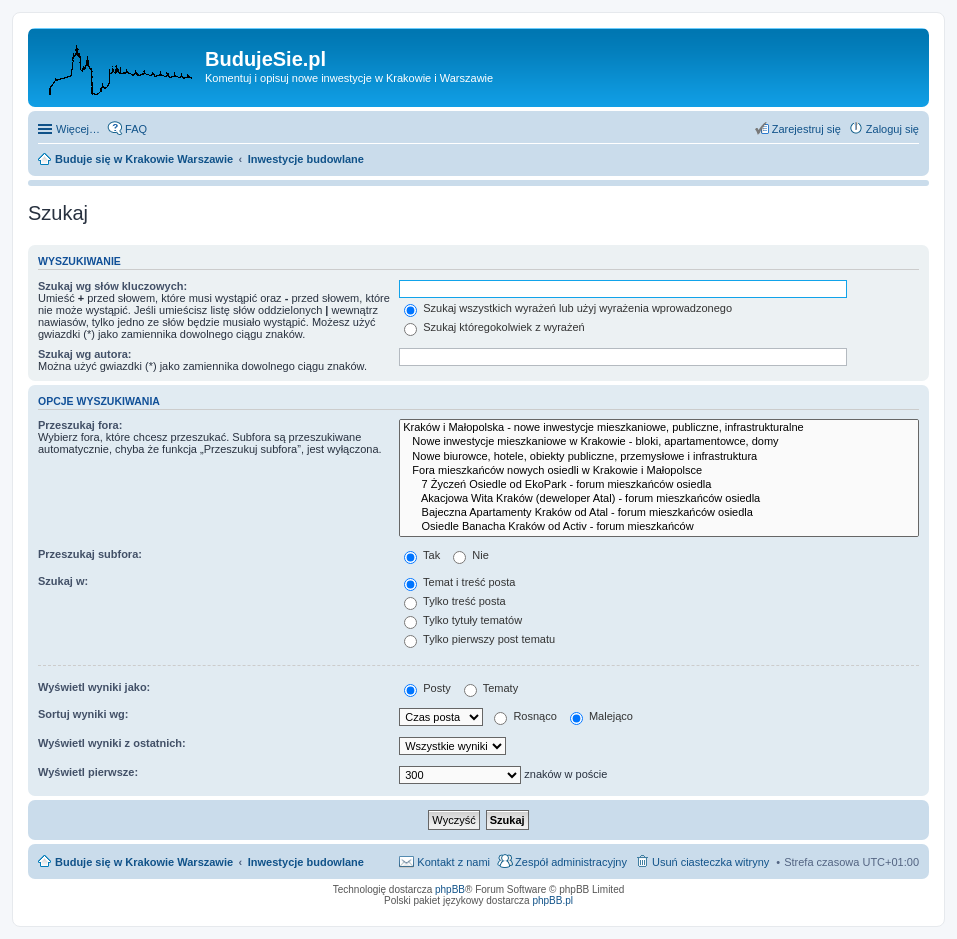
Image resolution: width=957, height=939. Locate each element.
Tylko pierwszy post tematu (479, 639)
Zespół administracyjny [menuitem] (571, 862)
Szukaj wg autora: (85, 354)
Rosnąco (525, 716)
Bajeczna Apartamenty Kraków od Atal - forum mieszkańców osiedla (659, 513)
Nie (471, 555)
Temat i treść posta (459, 582)
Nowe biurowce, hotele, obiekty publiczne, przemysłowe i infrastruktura (659, 457)
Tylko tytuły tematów (463, 620)
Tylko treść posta (454, 601)
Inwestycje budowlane (306, 862)
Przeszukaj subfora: (90, 554)
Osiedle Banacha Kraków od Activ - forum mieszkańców (659, 527)
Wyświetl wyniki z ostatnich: (112, 743)
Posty (427, 688)
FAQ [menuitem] (136, 129)
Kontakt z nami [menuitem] (453, 862)
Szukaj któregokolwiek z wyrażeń (494, 327)
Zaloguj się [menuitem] (892, 129)
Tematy (491, 688)
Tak (422, 555)
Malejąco (601, 716)
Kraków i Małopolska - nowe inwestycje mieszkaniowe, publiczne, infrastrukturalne (659, 428)
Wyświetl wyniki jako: (94, 687)
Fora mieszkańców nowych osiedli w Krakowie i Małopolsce (659, 471)
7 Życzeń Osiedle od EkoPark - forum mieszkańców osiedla (659, 485)
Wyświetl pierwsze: (88, 772)
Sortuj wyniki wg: (83, 714)
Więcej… (78, 129)
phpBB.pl (552, 900)
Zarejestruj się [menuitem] (806, 129)
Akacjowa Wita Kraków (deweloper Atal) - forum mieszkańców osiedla (659, 499)
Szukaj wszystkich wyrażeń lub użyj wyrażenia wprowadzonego (568, 308)
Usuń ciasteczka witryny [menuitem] (710, 862)
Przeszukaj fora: (80, 425)
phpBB (450, 889)
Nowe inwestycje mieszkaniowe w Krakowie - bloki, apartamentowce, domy (659, 442)
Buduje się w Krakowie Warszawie (144, 862)
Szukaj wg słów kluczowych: (112, 286)
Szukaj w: (63, 581)
